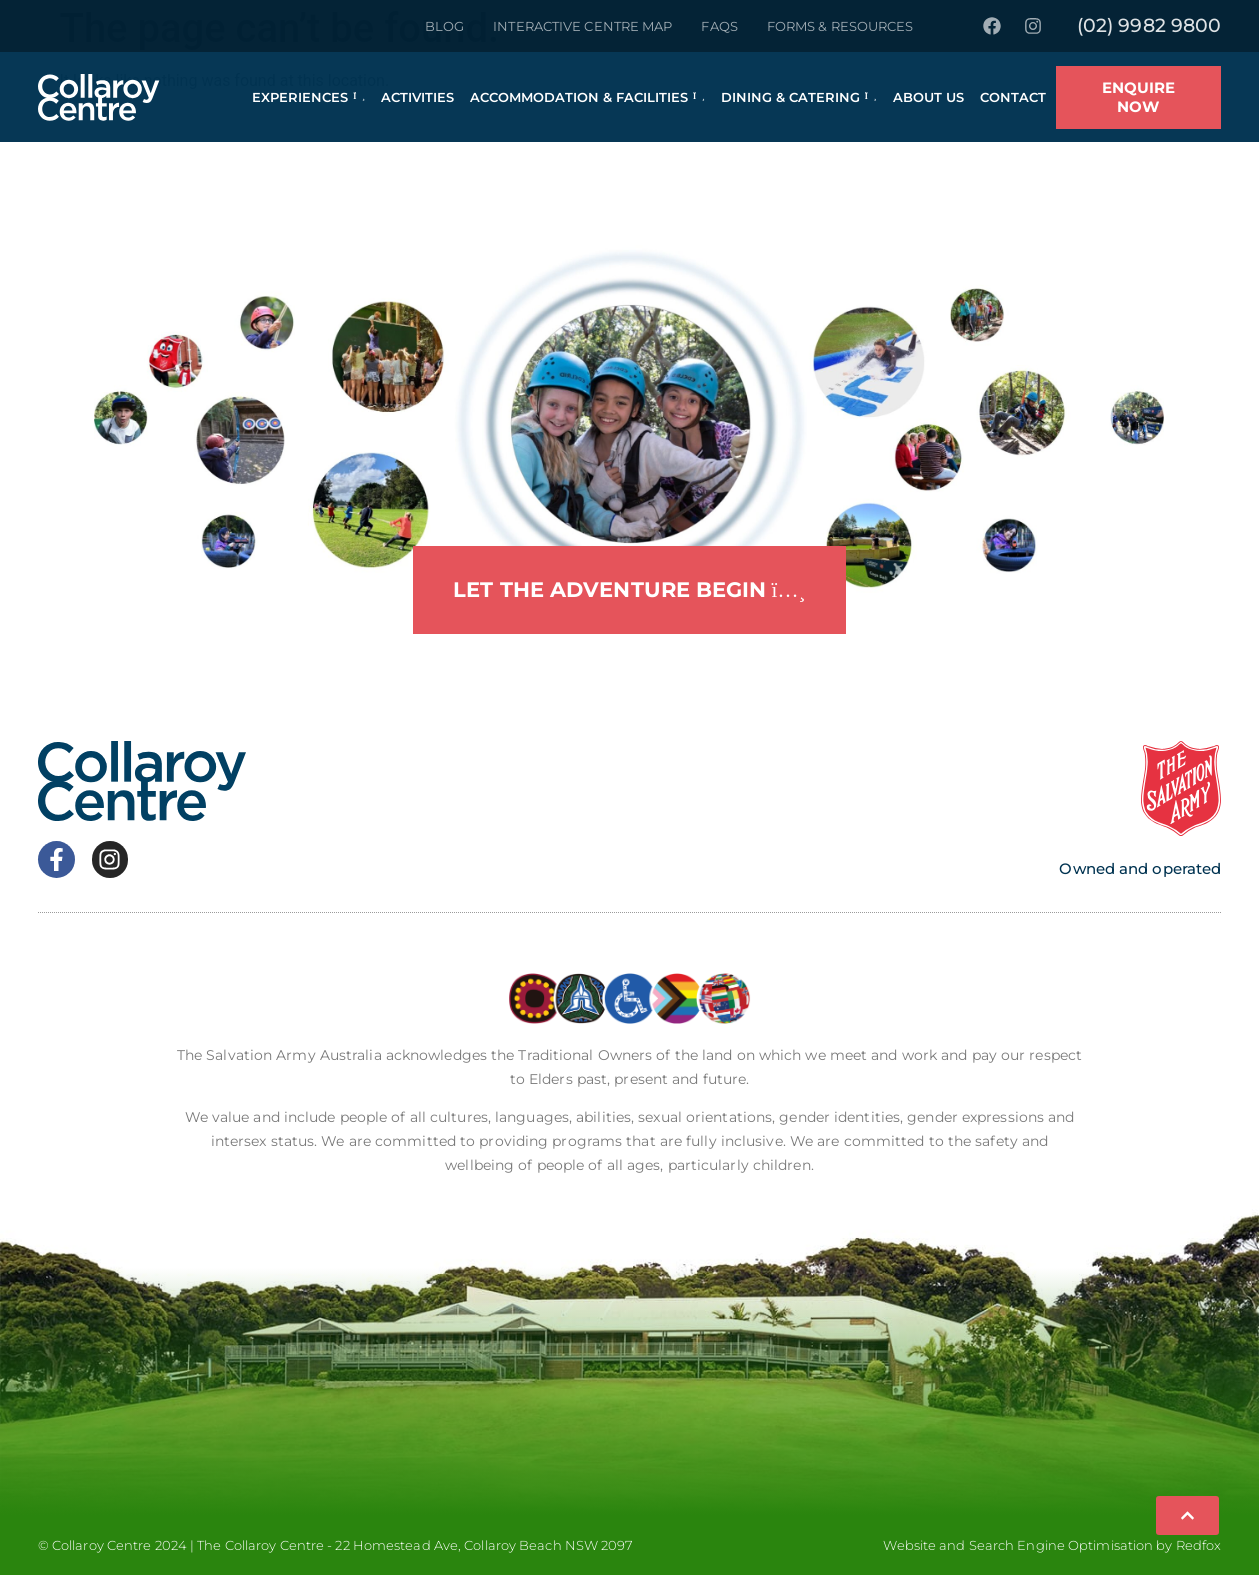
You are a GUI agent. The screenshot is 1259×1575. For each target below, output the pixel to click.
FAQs (719, 26)
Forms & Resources (840, 26)
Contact (1013, 97)
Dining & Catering (799, 97)
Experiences (308, 97)
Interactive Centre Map (582, 26)
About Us (928, 97)
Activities (417, 97)
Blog (444, 26)
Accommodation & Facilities (587, 97)
